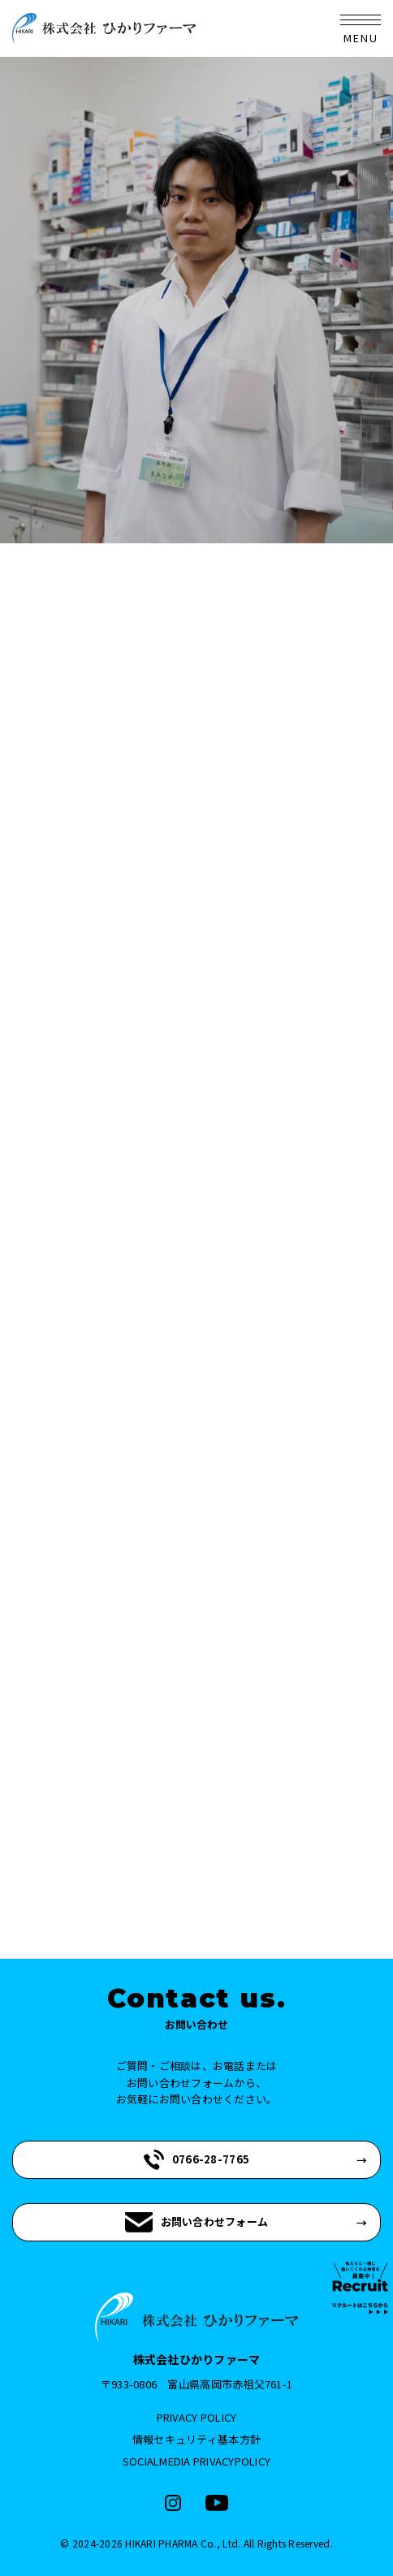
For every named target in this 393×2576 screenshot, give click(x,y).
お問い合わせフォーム (197, 2222)
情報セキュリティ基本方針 (196, 2439)
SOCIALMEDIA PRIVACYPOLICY (197, 2461)
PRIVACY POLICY (197, 2417)
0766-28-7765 (196, 2160)
